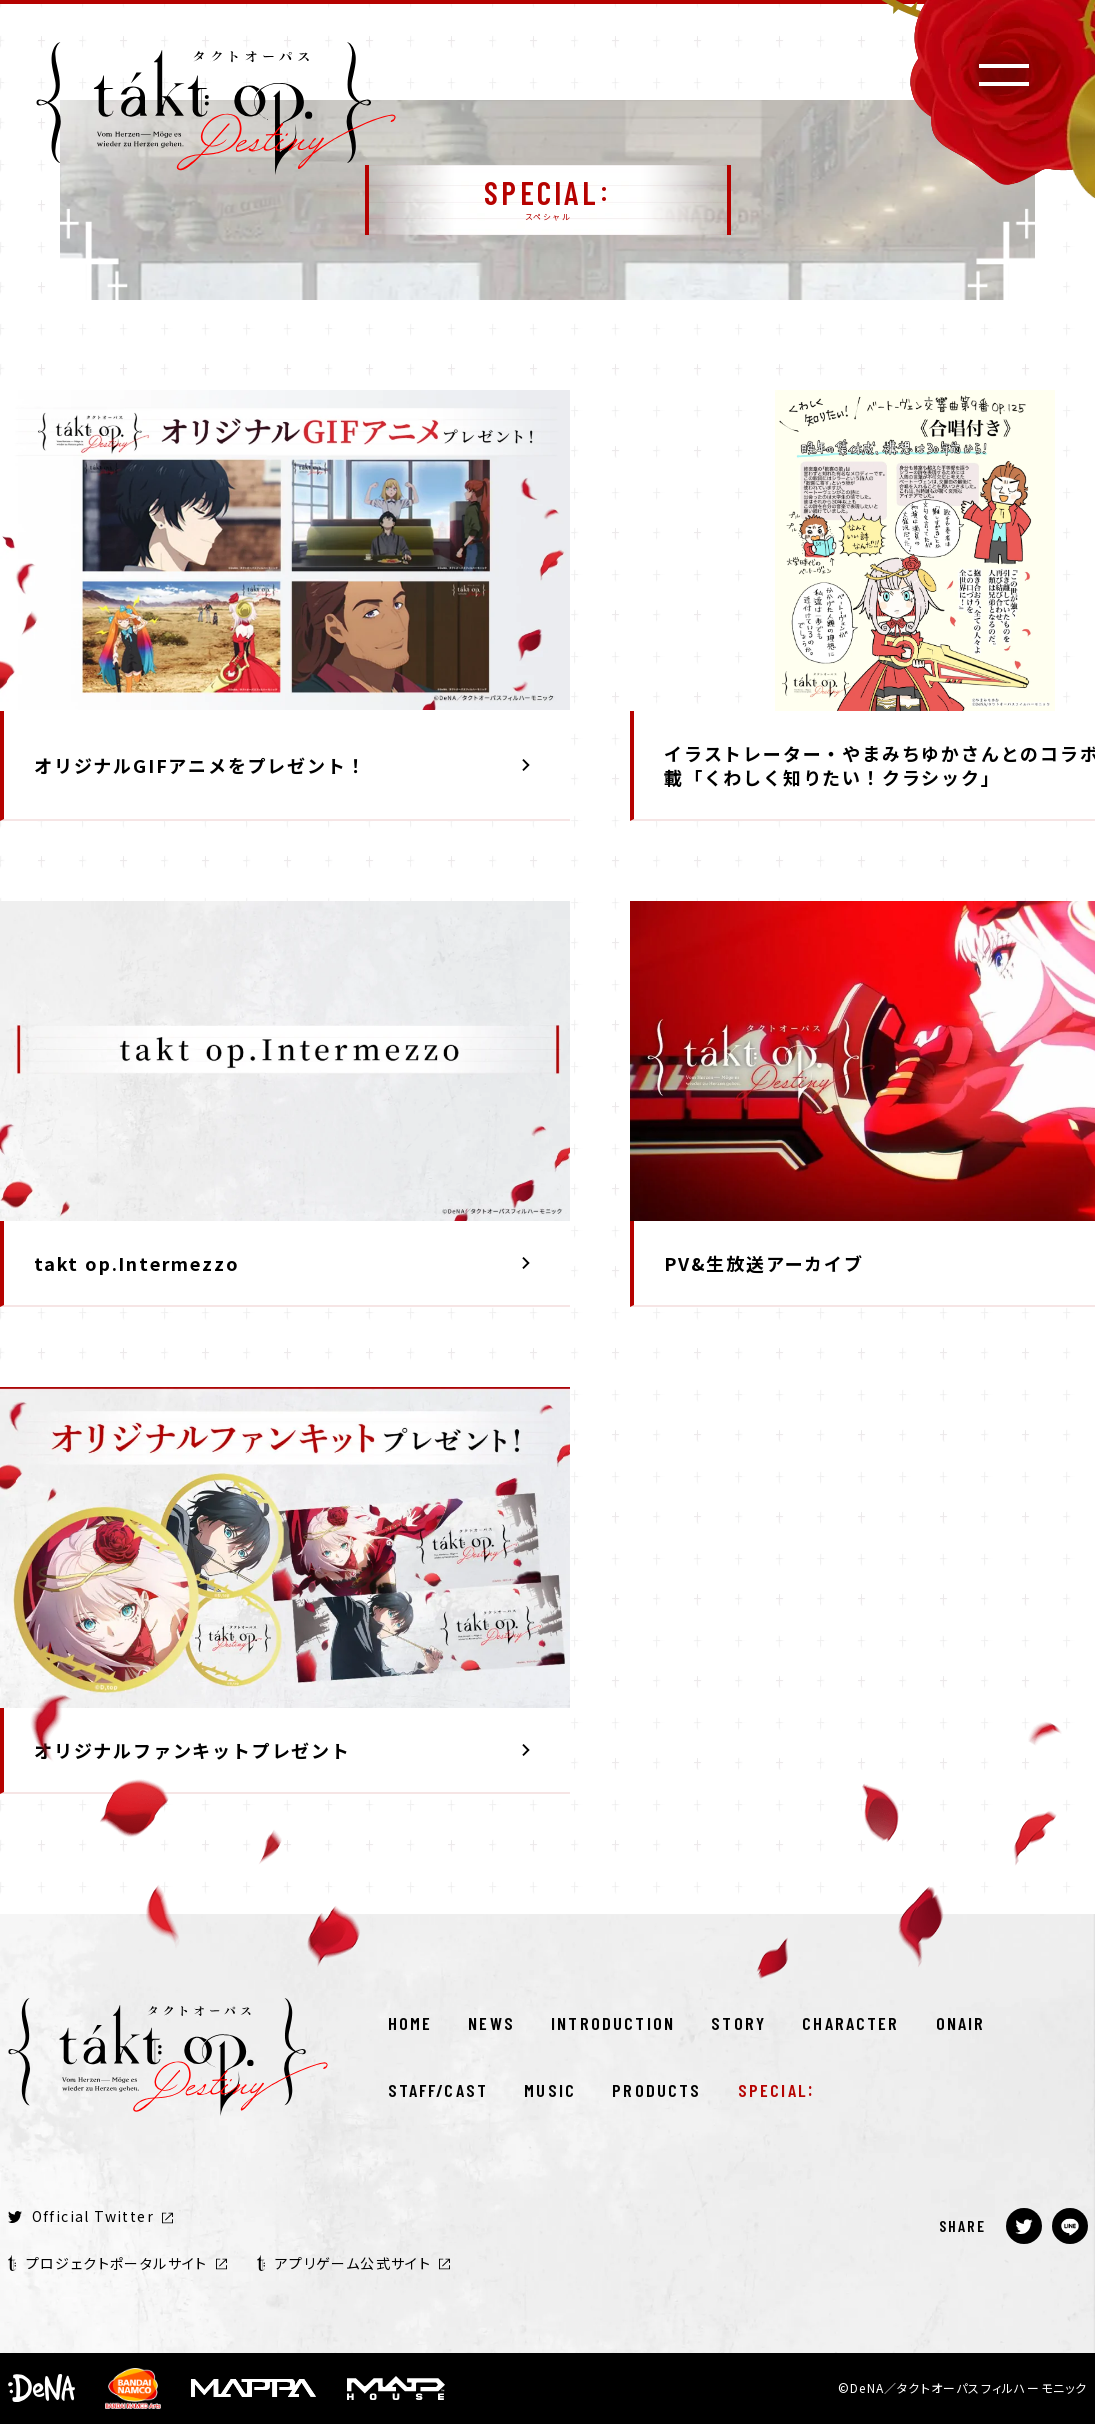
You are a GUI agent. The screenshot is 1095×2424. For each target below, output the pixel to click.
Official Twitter (90, 2216)
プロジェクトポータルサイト (117, 2263)
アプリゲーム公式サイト (353, 2263)
